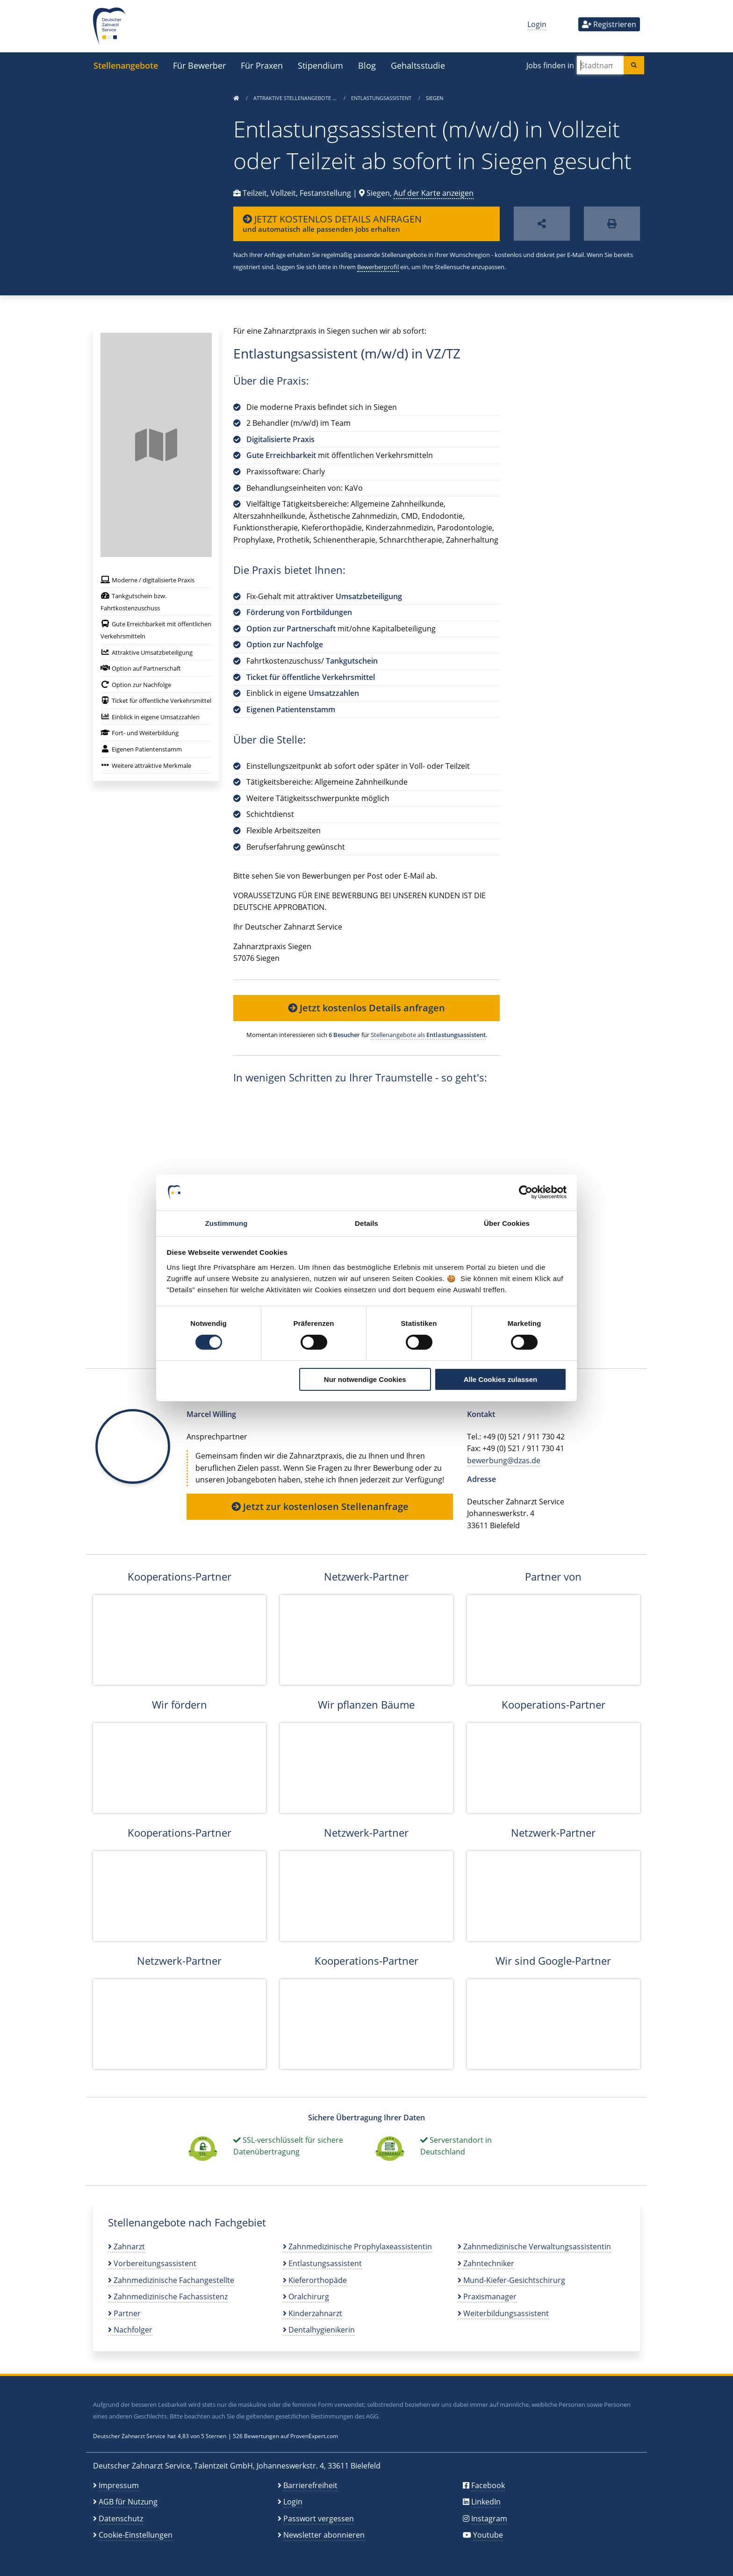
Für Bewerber (199, 65)
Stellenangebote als (428, 1034)
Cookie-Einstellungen (135, 2535)
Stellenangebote (125, 65)
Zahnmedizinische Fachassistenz (168, 2296)
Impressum (119, 2485)
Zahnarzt (126, 2246)
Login (536, 24)
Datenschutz (121, 2518)
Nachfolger (130, 2330)
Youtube (488, 2535)
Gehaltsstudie (418, 65)
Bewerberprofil (378, 267)
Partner (124, 2313)
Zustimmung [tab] (226, 1223)
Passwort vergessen (318, 2518)
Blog (367, 65)
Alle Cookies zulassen (501, 1379)
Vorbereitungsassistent (152, 2263)
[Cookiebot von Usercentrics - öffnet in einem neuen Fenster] (526, 1192)
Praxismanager (487, 2296)
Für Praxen (262, 65)
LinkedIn (486, 2502)
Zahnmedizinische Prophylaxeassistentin (357, 2246)
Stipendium (320, 65)
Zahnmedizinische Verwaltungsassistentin (534, 2246)
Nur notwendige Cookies (365, 1379)
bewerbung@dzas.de (503, 1460)
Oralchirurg (306, 2296)
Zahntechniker (486, 2263)
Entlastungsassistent (382, 97)
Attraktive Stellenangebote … (295, 97)
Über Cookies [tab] (507, 1223)
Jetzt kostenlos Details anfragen (366, 1008)
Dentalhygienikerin (319, 2330)
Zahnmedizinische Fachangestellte (171, 2280)
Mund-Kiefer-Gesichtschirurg (511, 2280)
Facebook (488, 2485)
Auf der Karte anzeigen (434, 193)
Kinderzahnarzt (312, 2313)
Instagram (489, 2518)
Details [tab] (366, 1223)
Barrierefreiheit (310, 2485)
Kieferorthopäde (315, 2280)
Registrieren (609, 24)
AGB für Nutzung (128, 2502)
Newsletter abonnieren (324, 2535)
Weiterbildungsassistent (503, 2313)
